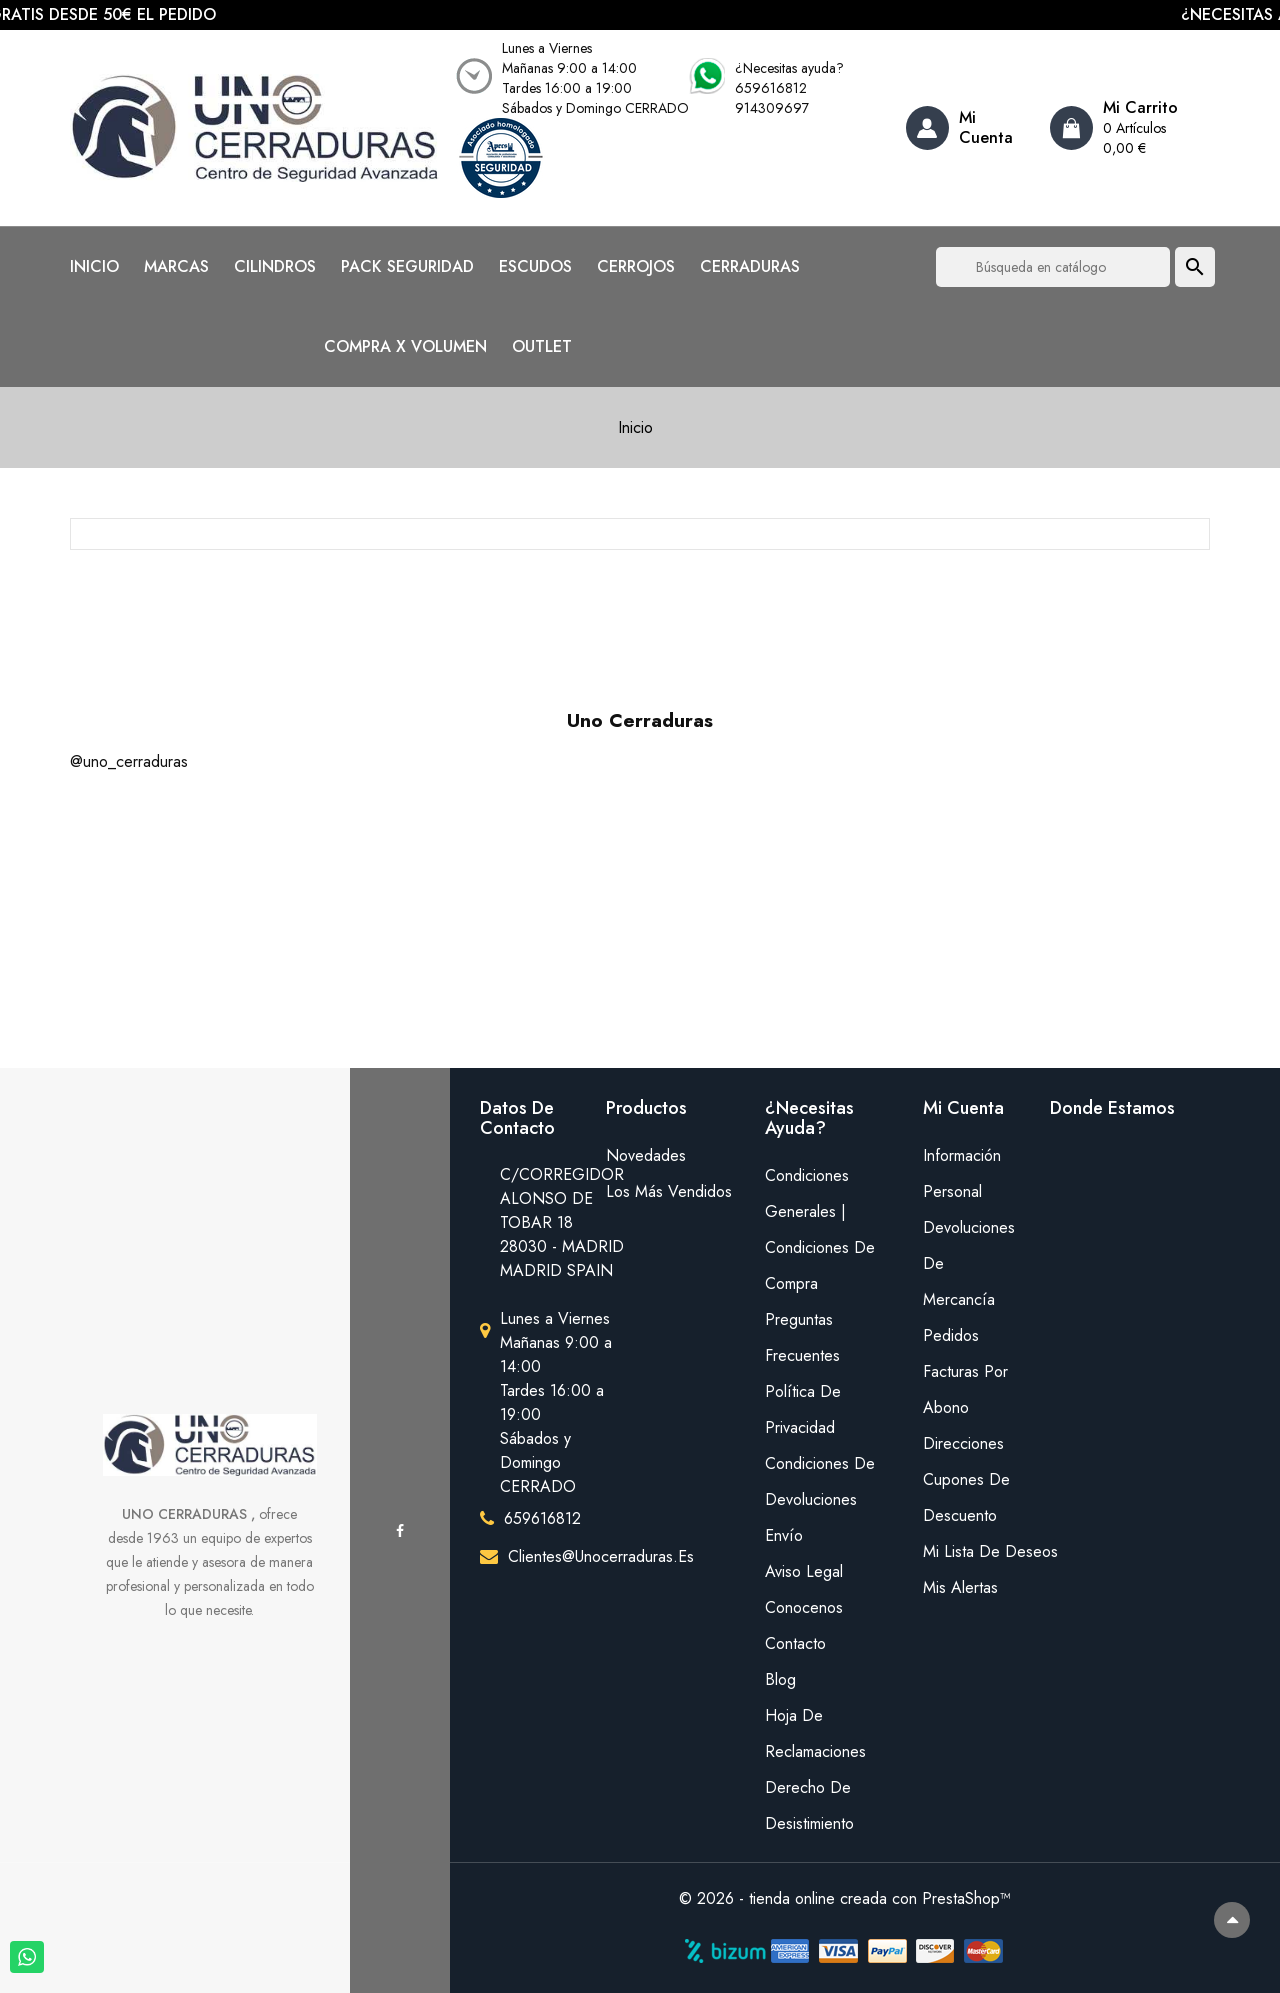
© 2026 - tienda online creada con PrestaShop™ (845, 1898)
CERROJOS (636, 267)
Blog (780, 1679)
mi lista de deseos (971, 1551)
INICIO (94, 267)
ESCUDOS (535, 267)
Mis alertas (960, 1587)
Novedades (646, 1155)
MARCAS (176, 267)
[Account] (970, 128)
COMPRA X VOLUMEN (405, 347)
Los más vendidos (669, 1191)
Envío (784, 1535)
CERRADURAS (750, 267)
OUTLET (542, 347)
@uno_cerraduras (129, 761)
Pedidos (951, 1335)
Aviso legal (804, 1571)
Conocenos (804, 1607)
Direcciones (963, 1443)
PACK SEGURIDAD (407, 267)
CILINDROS (275, 267)
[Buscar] (1053, 267)
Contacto (795, 1643)
